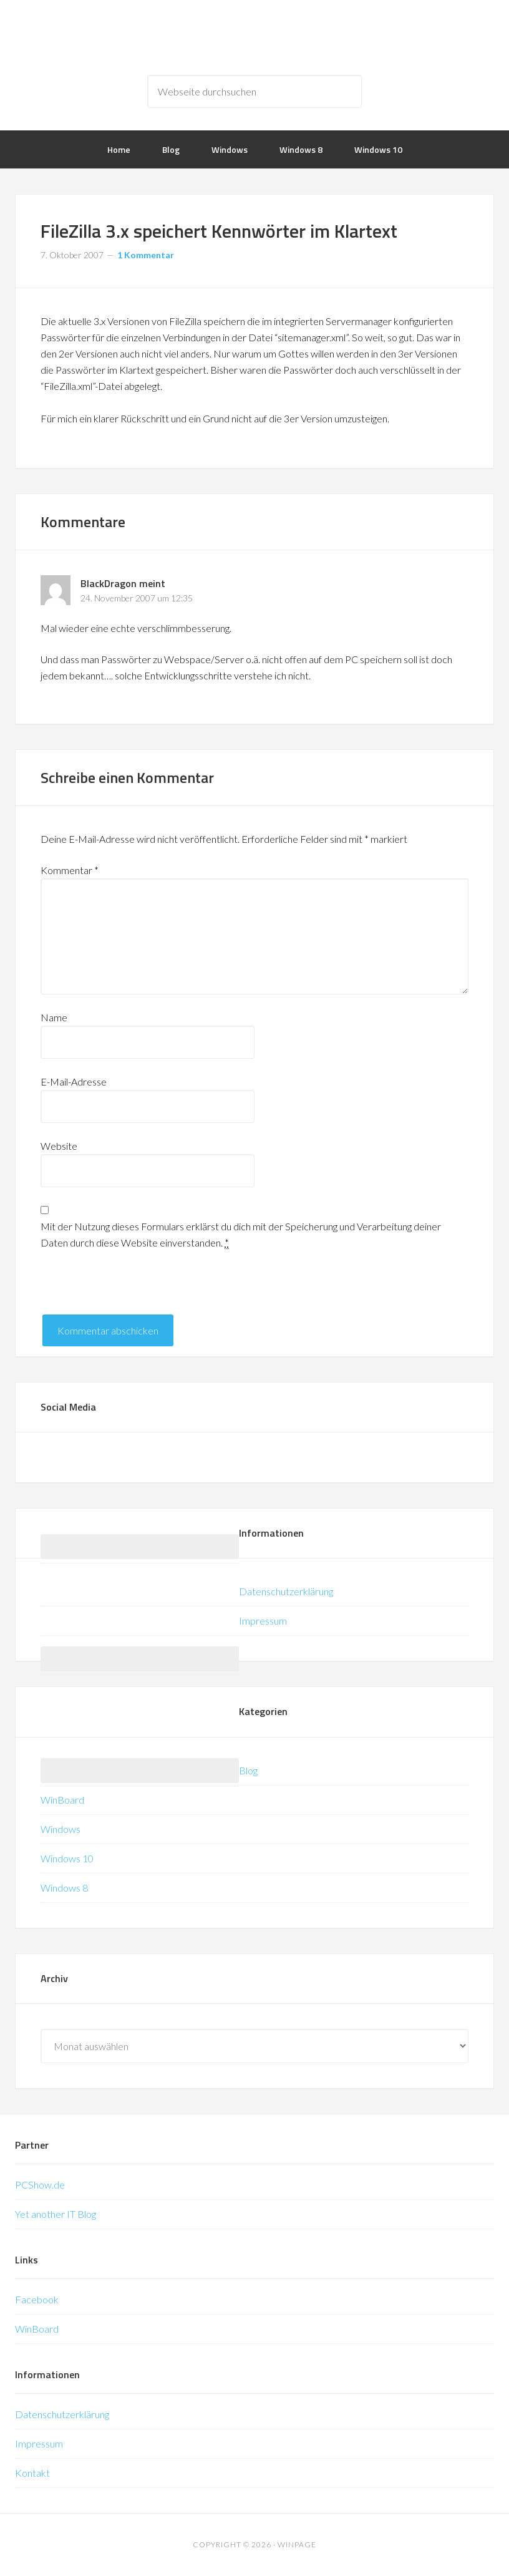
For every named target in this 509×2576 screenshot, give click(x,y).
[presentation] (135, 1290)
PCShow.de (40, 2184)
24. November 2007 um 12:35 (136, 598)
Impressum (263, 1620)
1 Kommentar (145, 255)
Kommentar (70, 870)
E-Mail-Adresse (74, 1081)
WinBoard (62, 1800)
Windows (60, 1829)
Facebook (37, 2299)
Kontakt (32, 2473)
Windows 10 (67, 1858)
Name (54, 1017)
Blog (248, 1770)
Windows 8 (64, 1887)
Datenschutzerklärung (286, 1591)
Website (59, 1146)
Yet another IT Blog (55, 2214)
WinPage (254, 37)
